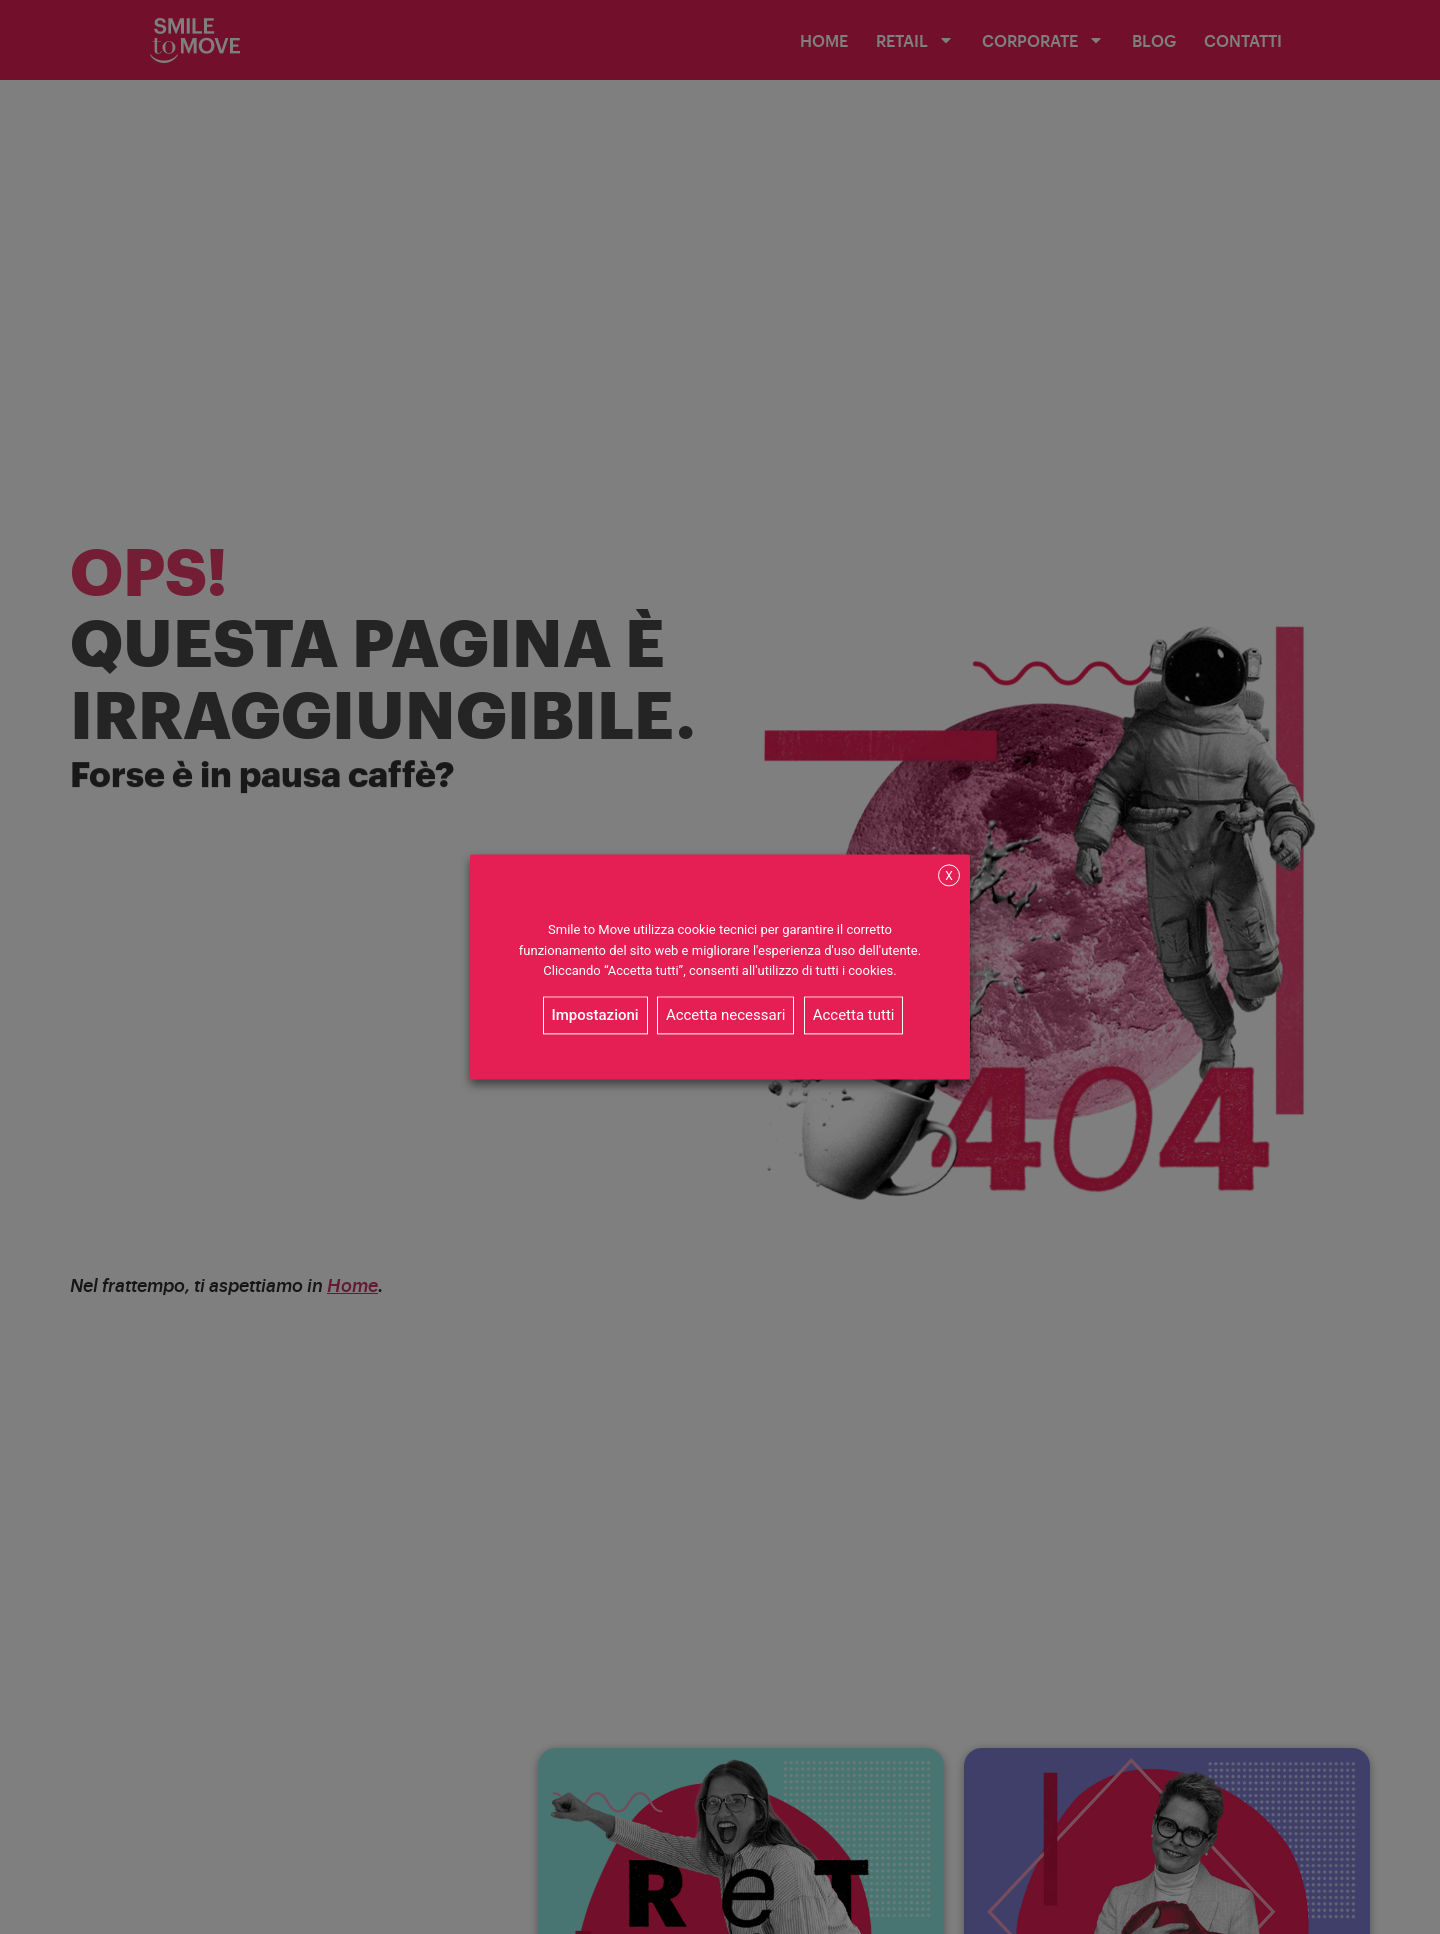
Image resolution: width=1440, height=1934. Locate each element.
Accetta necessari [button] (726, 1016)
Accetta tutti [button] (854, 1016)
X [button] (949, 876)
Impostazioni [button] (595, 1016)
